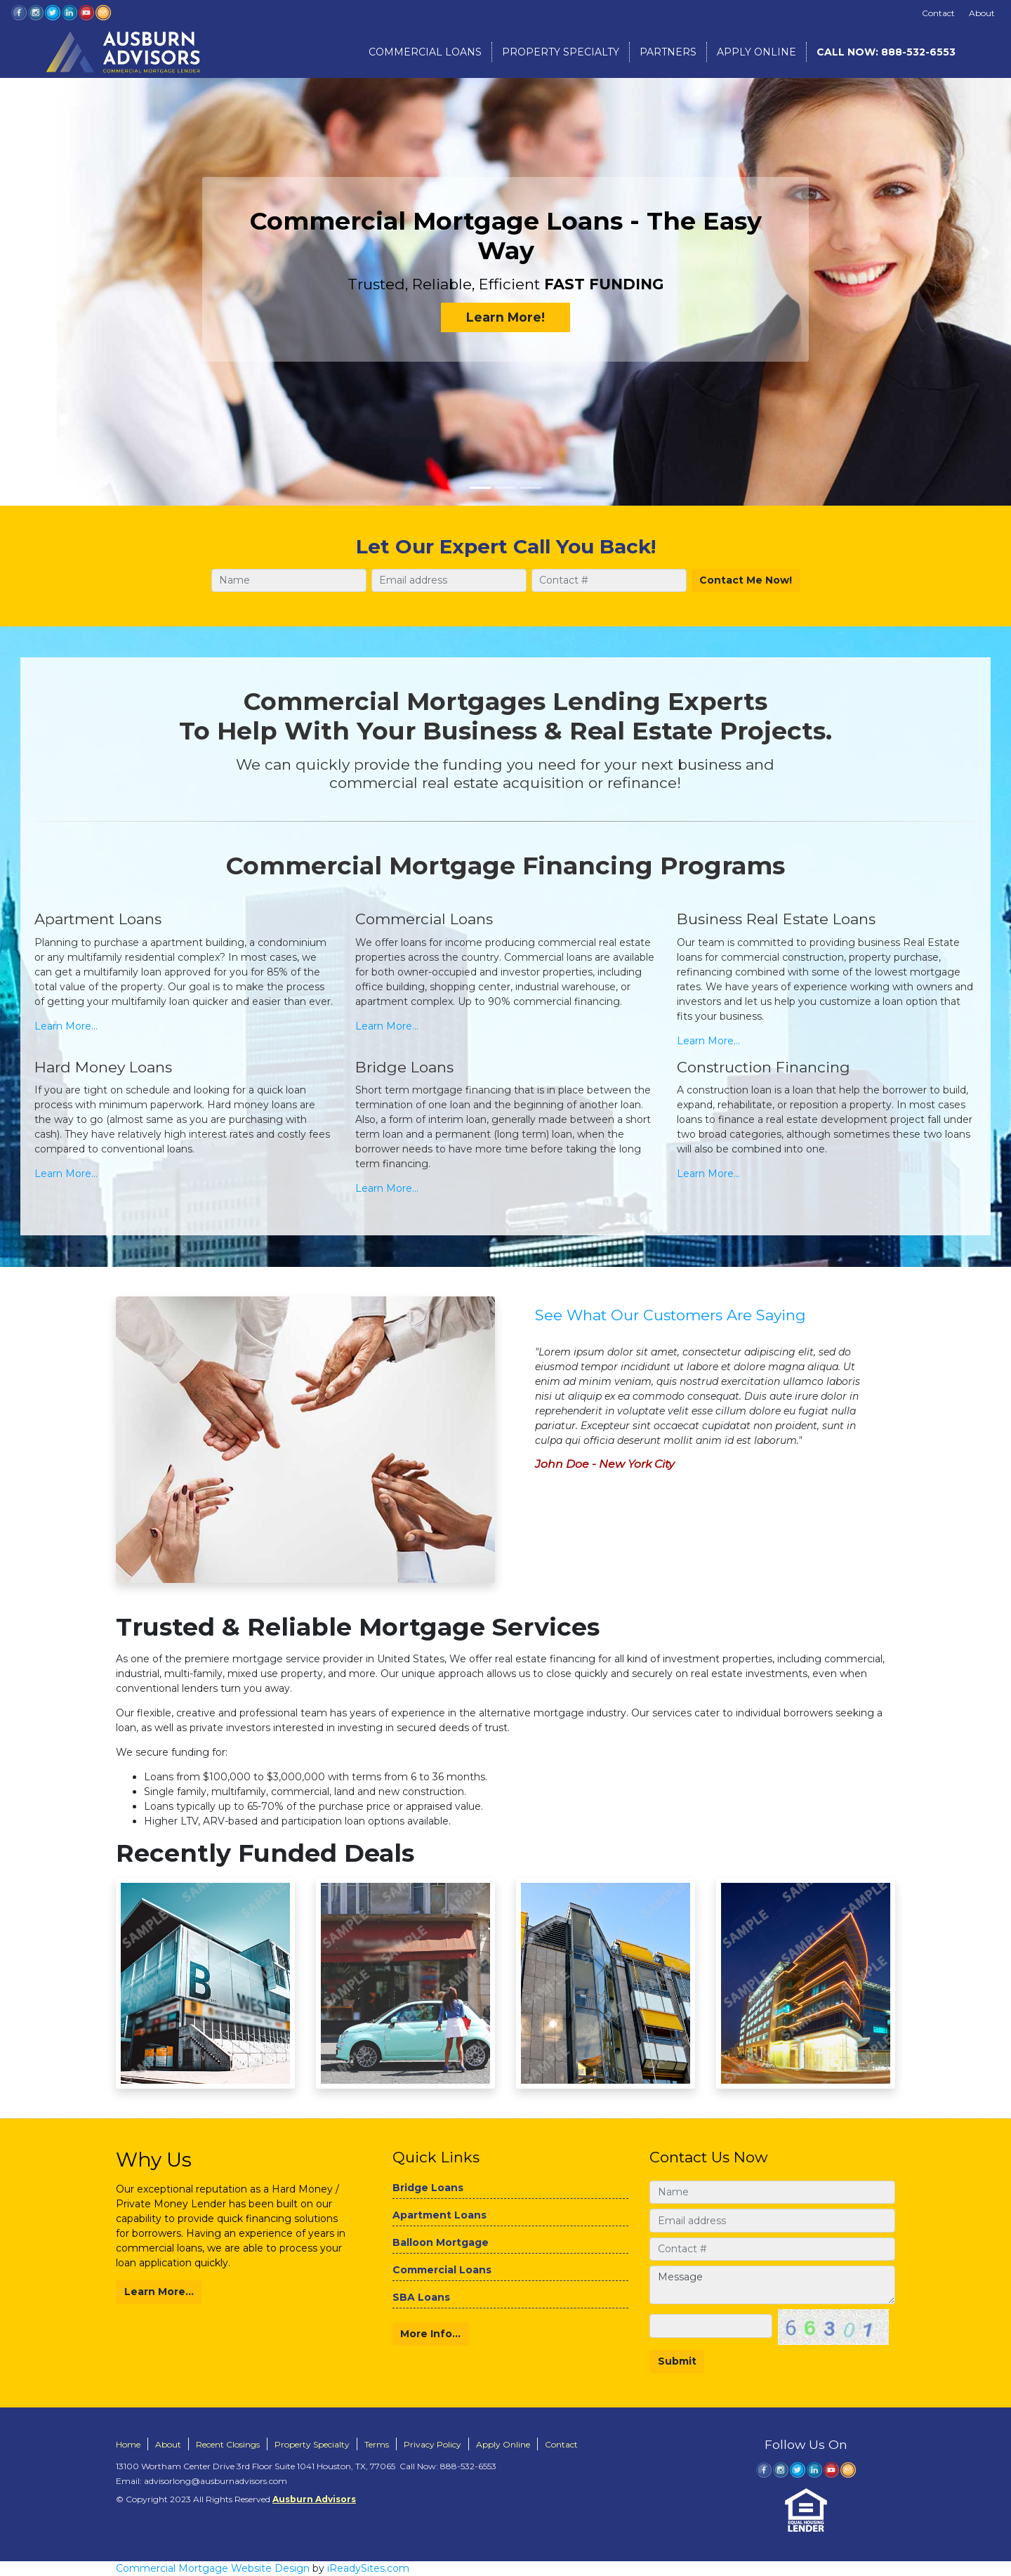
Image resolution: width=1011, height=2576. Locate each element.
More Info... (430, 2333)
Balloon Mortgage (440, 2242)
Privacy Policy (432, 2444)
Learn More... (66, 1026)
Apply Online (756, 52)
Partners (668, 52)
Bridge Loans (427, 2187)
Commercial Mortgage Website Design (213, 2568)
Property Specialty (560, 52)
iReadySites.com (368, 2568)
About (982, 13)
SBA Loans (421, 2297)
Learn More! (505, 317)
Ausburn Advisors (314, 2499)
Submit (677, 2361)
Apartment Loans (439, 2215)
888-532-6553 (886, 52)
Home (128, 2444)
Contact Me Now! (745, 580)
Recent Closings (228, 2444)
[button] (25, 253)
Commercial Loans (425, 52)
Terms (376, 2444)
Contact (938, 13)
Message (772, 2285)
